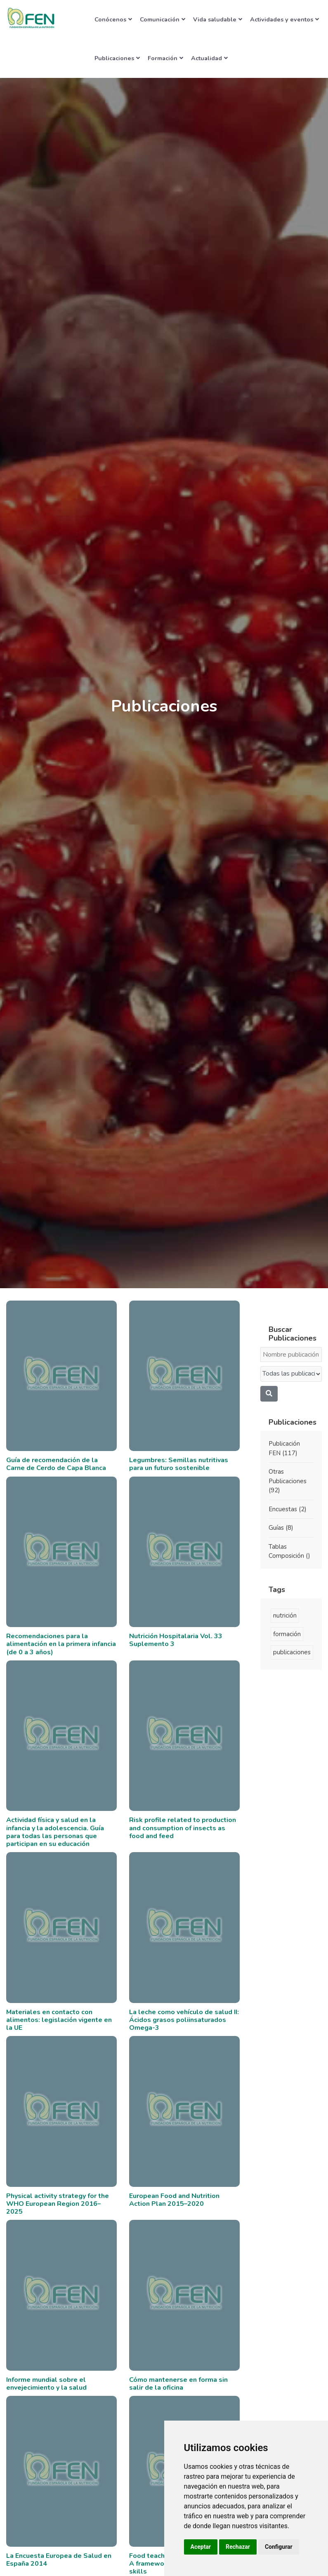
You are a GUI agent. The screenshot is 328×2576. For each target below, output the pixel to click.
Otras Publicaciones (288, 1481)
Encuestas (288, 1509)
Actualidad (209, 58)
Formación (165, 58)
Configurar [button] (279, 2546)
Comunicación (162, 19)
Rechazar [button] (238, 2546)
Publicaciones (117, 58)
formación (287, 1634)
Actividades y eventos (284, 19)
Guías (281, 1528)
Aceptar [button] (201, 2546)
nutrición (285, 1615)
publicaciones (292, 1652)
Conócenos (113, 19)
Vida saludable (217, 19)
